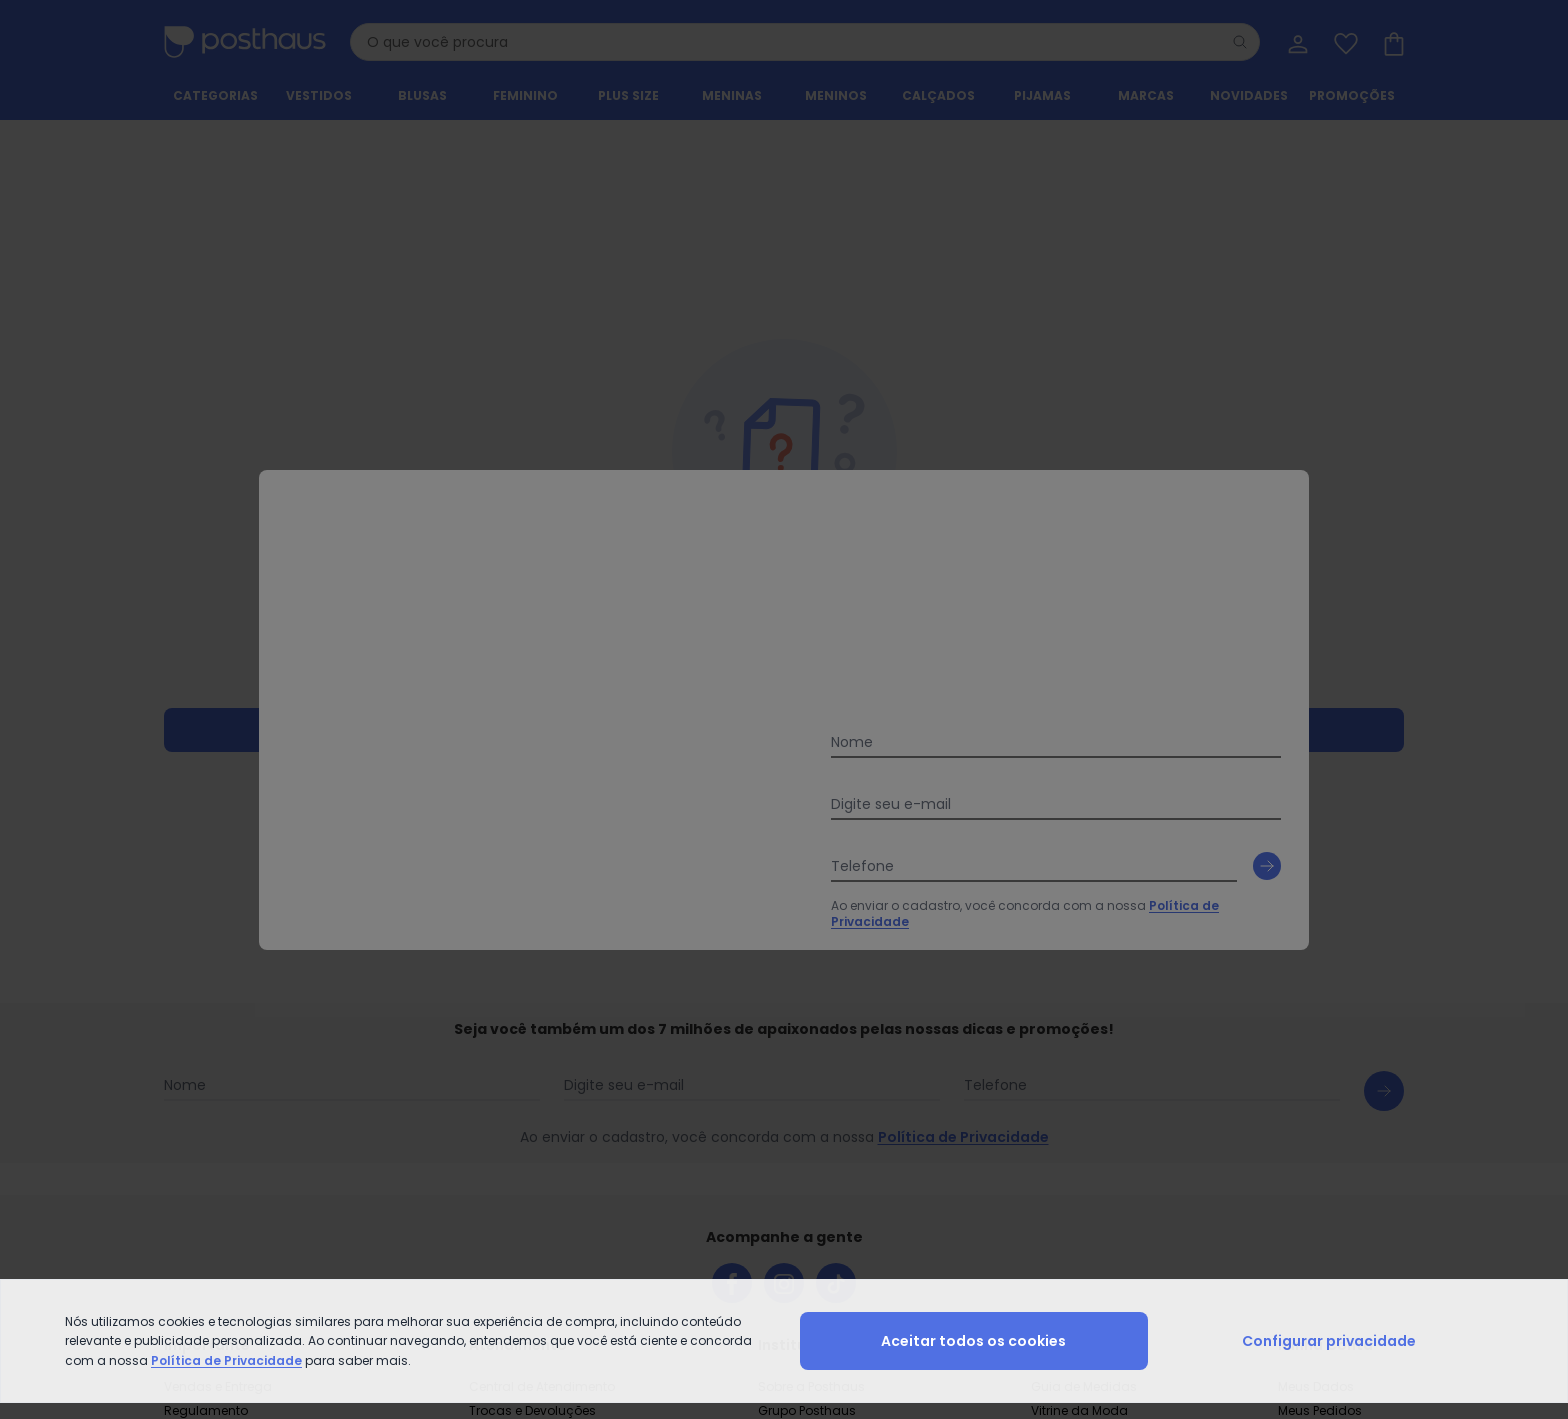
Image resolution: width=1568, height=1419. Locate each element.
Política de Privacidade (226, 1360)
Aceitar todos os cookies (973, 1341)
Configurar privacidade (1329, 1341)
